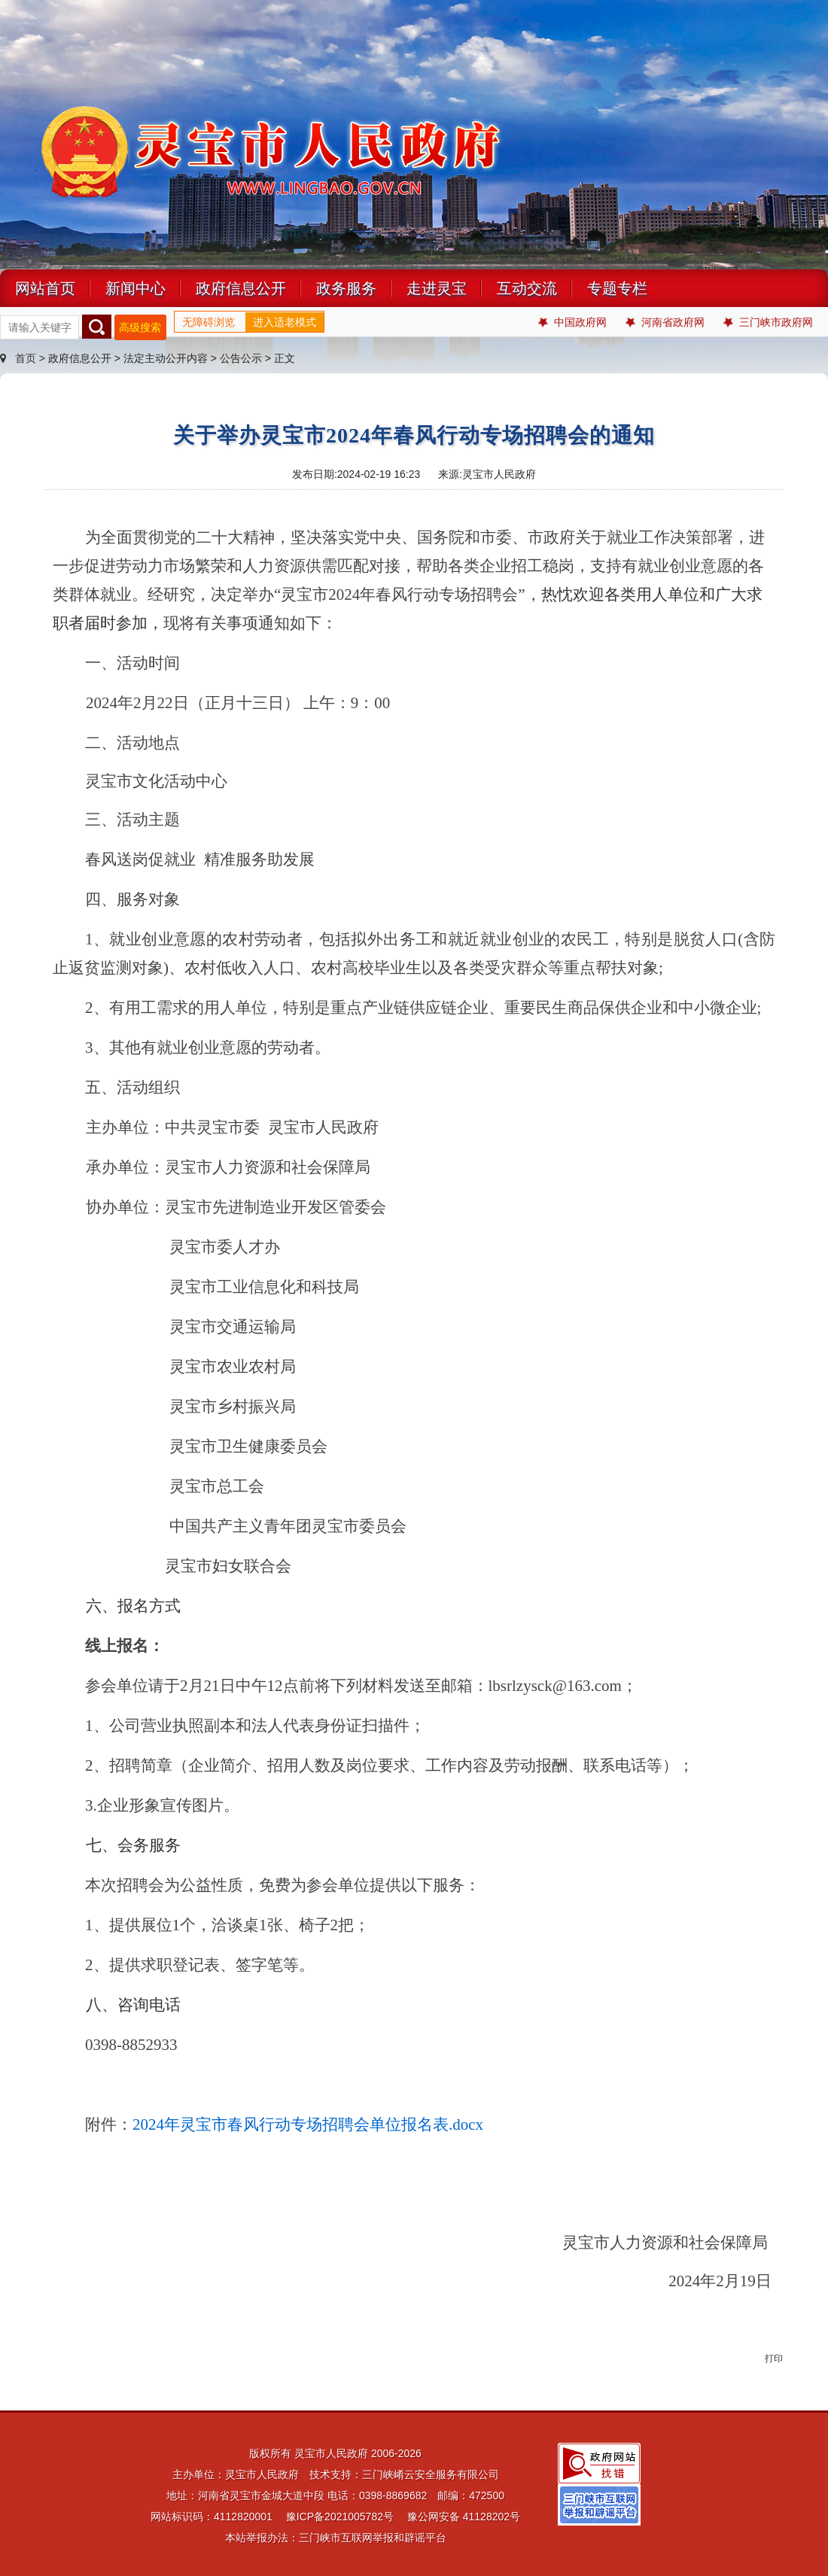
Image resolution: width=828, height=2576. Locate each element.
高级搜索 (140, 327)
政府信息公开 (241, 288)
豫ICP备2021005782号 (340, 2517)
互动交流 (527, 288)
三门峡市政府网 (768, 322)
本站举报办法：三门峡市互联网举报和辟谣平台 (335, 2538)
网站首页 (45, 288)
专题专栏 (617, 288)
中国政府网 (572, 322)
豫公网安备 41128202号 (463, 2517)
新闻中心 (135, 288)
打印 (774, 2358)
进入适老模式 (284, 322)
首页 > (24, 358)
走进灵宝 (436, 288)
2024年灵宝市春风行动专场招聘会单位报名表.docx (307, 2124)
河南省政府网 (665, 322)
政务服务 (346, 288)
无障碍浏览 (208, 322)
